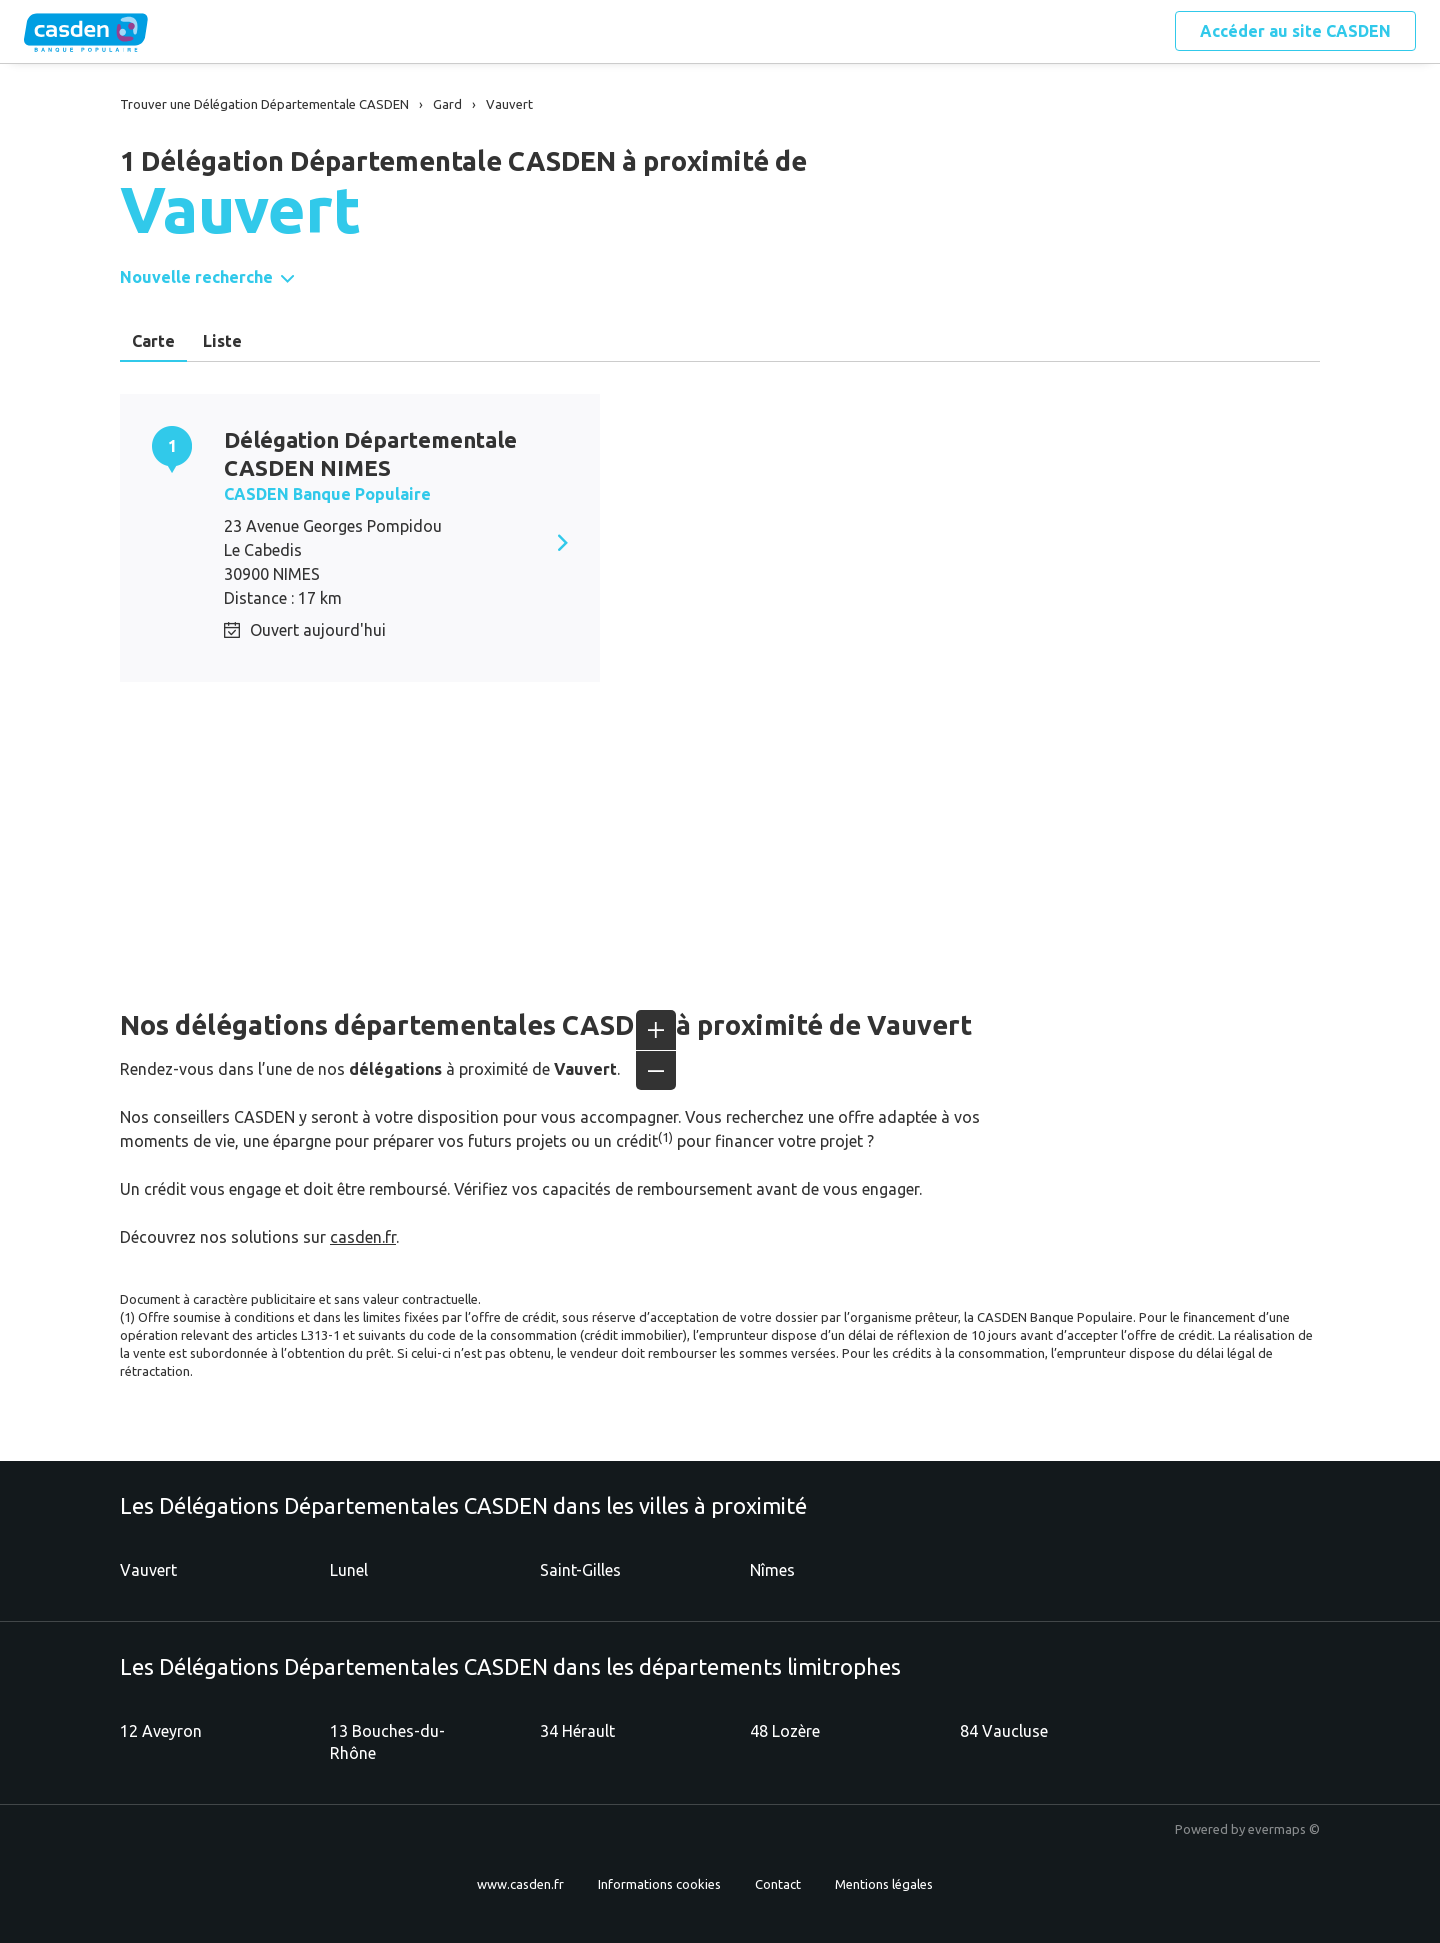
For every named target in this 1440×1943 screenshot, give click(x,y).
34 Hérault (577, 1731)
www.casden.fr (520, 1884)
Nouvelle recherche (196, 277)
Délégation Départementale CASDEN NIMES (370, 453)
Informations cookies (659, 1884)
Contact (778, 1884)
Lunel (349, 1570)
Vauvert (148, 1570)
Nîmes (772, 1570)
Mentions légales (884, 1884)
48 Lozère (785, 1731)
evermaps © (1284, 1829)
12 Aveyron (161, 1731)
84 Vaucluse (1004, 1731)
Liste (222, 341)
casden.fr (363, 1237)
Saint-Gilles (580, 1570)
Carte (153, 341)
